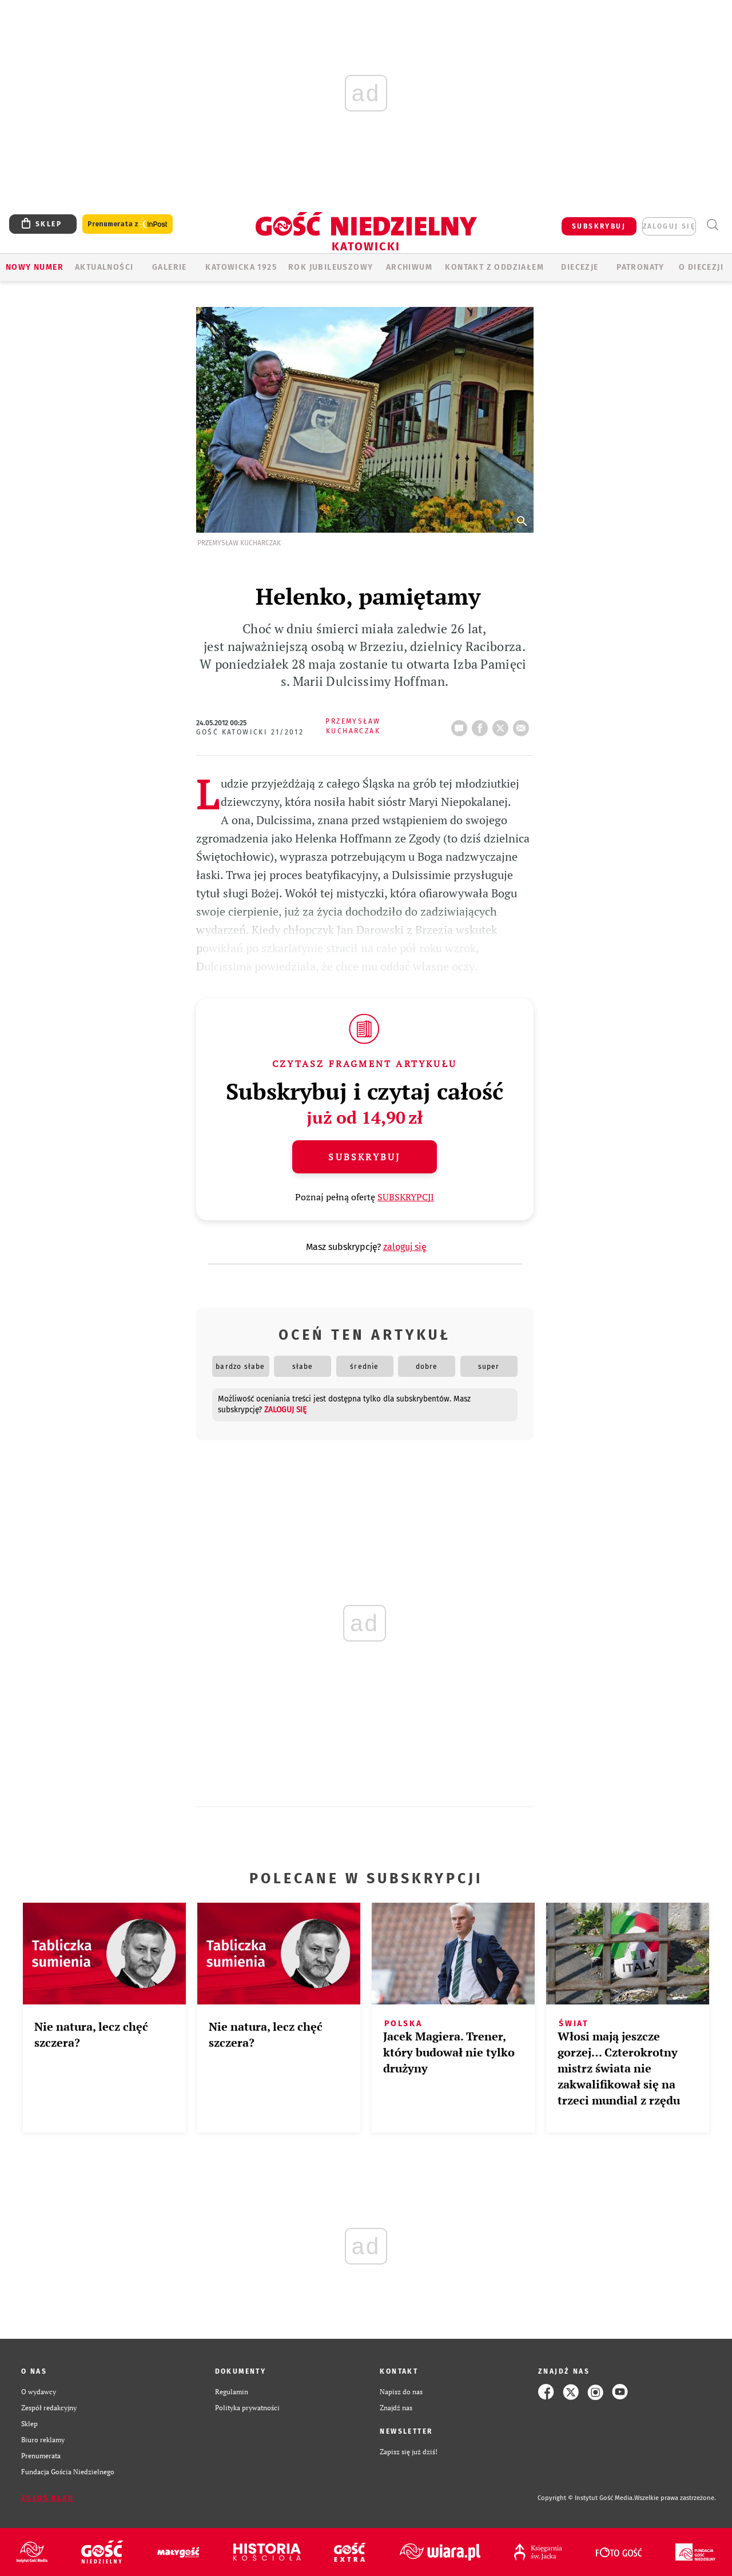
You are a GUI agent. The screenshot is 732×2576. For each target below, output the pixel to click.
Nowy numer (34, 267)
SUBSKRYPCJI (405, 1197)
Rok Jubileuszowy (330, 267)
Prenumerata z (127, 224)
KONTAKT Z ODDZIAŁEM (494, 267)
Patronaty (640, 267)
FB (482, 724)
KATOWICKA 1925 (241, 267)
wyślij (523, 724)
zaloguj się (669, 226)
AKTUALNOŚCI (104, 267)
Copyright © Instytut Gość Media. (586, 2498)
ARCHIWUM (409, 267)
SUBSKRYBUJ (599, 226)
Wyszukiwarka (712, 224)
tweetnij (502, 724)
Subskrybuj (364, 1157)
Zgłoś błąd (47, 2498)
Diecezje (579, 267)
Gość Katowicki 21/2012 (250, 732)
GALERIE (169, 267)
